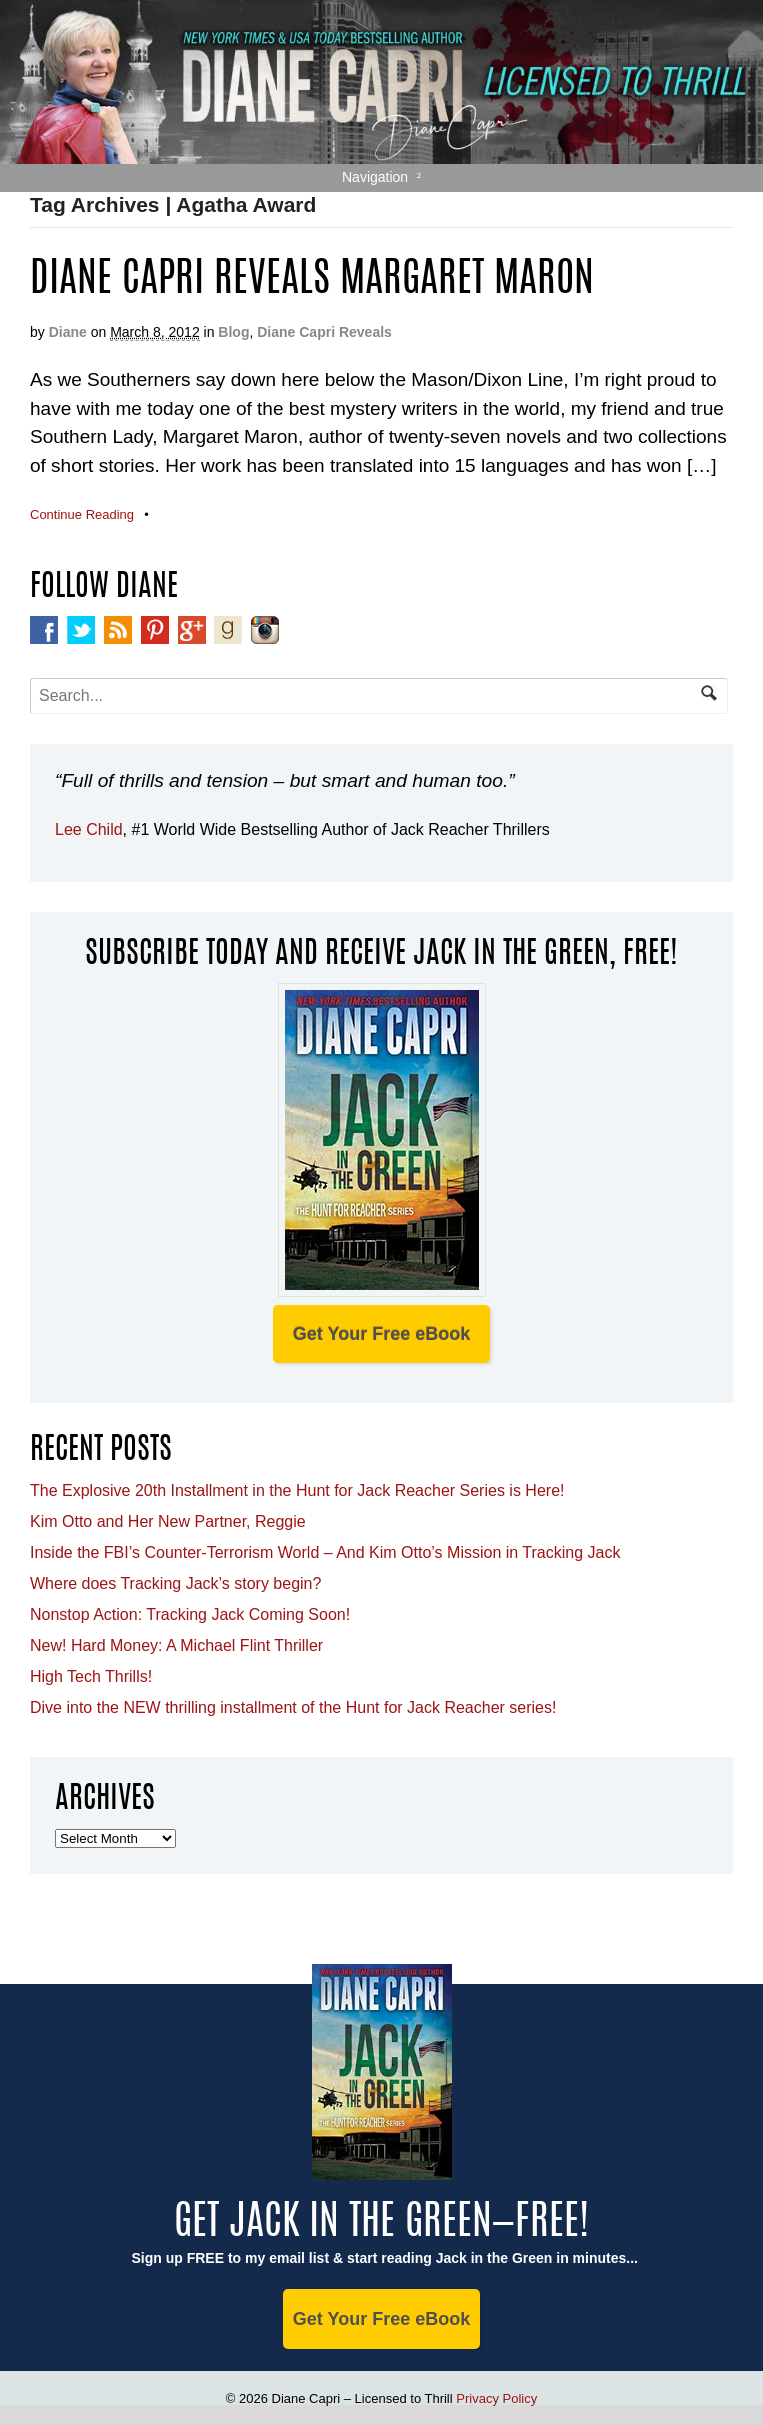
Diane (68, 332)
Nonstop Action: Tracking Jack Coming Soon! (190, 1614)
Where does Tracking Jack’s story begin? (175, 1583)
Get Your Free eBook (381, 1334)
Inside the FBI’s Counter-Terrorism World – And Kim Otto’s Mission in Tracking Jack (325, 1552)
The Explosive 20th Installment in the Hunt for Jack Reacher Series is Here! (297, 1490)
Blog (233, 332)
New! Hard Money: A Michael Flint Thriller (176, 1645)
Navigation (375, 177)
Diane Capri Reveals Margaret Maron (312, 281)
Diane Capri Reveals (324, 332)
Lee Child (89, 829)
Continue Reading (82, 514)
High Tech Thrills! (91, 1676)
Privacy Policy (496, 2398)
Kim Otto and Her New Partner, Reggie (168, 1521)
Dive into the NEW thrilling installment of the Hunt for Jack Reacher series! (293, 1707)
